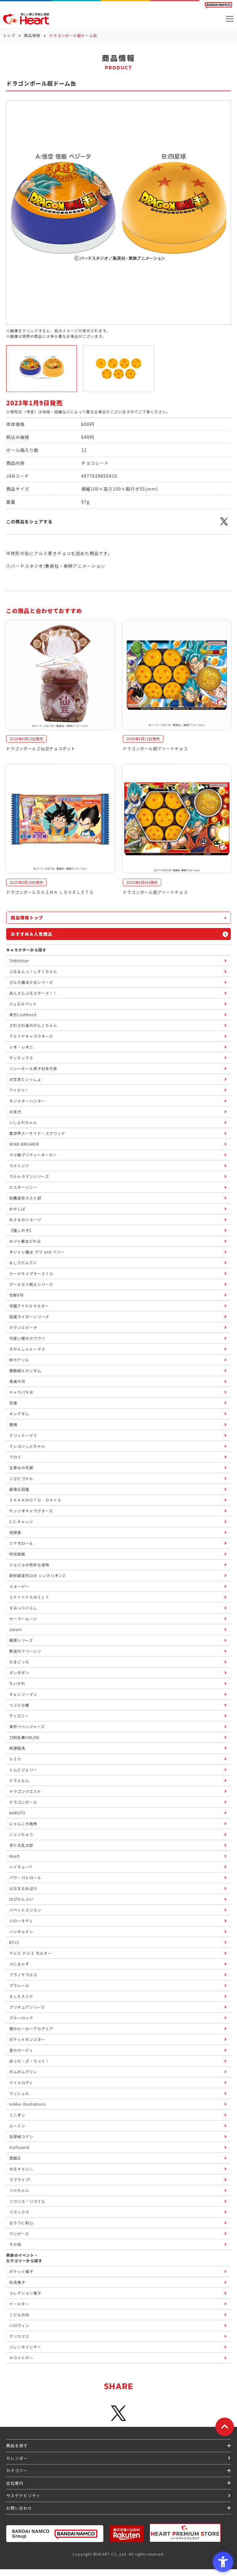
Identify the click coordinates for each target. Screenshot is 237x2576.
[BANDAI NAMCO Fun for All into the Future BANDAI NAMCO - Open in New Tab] (218, 5)
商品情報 (32, 35)
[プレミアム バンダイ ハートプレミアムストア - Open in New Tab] (185, 2533)
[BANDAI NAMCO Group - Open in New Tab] (54, 2533)
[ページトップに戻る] (224, 2427)
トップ (9, 35)
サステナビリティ (23, 2495)
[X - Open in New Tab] (224, 525)
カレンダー (17, 2458)
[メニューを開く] (229, 19)
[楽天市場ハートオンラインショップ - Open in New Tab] (126, 2533)
